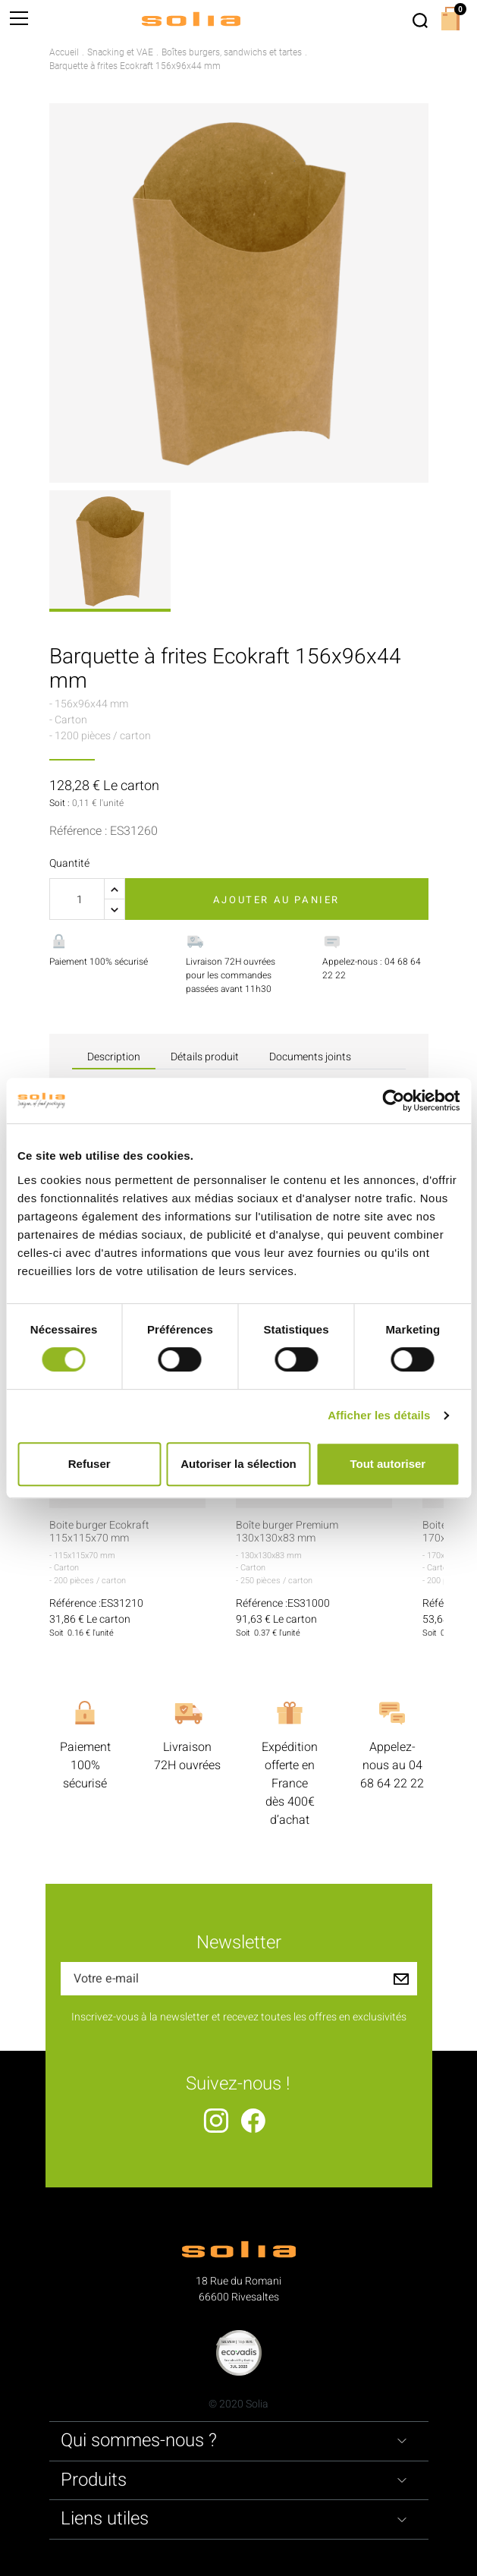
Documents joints (310, 1057)
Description (113, 1057)
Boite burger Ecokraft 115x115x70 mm (99, 1532)
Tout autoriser (387, 1463)
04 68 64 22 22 (392, 1774)
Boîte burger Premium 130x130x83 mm (287, 1532)
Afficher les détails (379, 1415)
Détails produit (205, 1057)
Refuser (89, 1463)
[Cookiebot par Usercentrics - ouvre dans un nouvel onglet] (393, 1100)
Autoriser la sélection (238, 1463)
